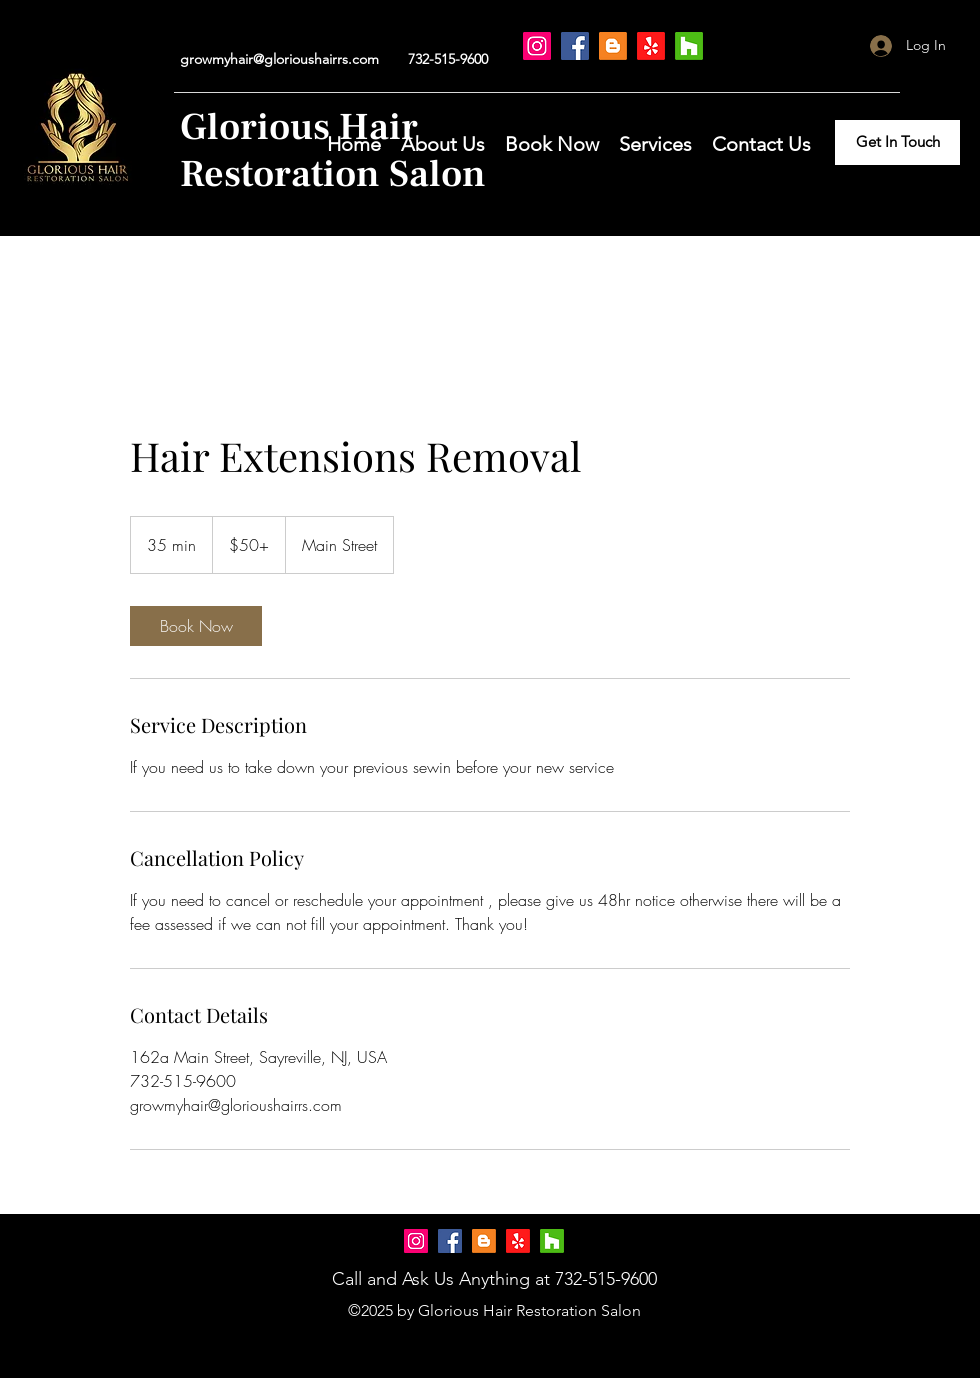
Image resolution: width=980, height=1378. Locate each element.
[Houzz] (689, 46)
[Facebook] (575, 46)
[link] (196, 626)
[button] (552, 142)
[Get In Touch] (897, 142)
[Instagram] (537, 46)
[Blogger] (613, 46)
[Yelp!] (651, 46)
